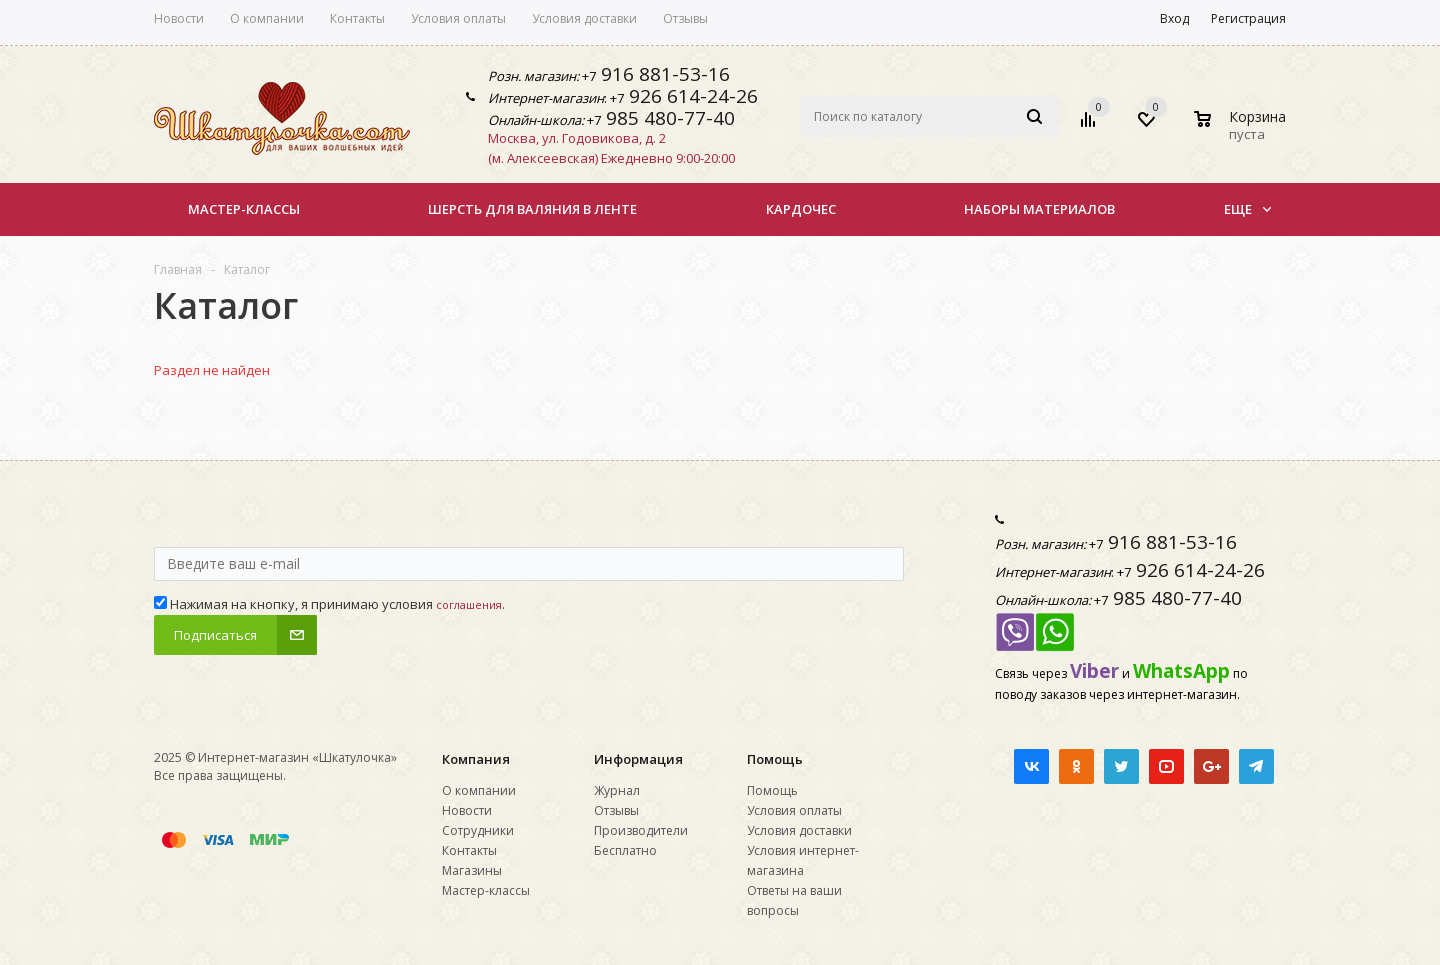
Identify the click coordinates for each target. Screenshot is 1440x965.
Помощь (775, 759)
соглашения (469, 604)
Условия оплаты (794, 810)
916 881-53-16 (663, 74)
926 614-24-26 (691, 96)
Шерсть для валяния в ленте (532, 209)
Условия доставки (799, 830)
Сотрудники (478, 830)
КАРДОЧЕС (801, 209)
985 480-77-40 (668, 118)
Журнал (617, 790)
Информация (638, 759)
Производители (641, 830)
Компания (476, 759)
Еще (1247, 209)
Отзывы (616, 810)
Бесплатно (625, 850)
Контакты (469, 850)
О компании (479, 790)
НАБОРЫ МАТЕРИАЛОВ (1039, 209)
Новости (467, 810)
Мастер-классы (244, 209)
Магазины (472, 870)
